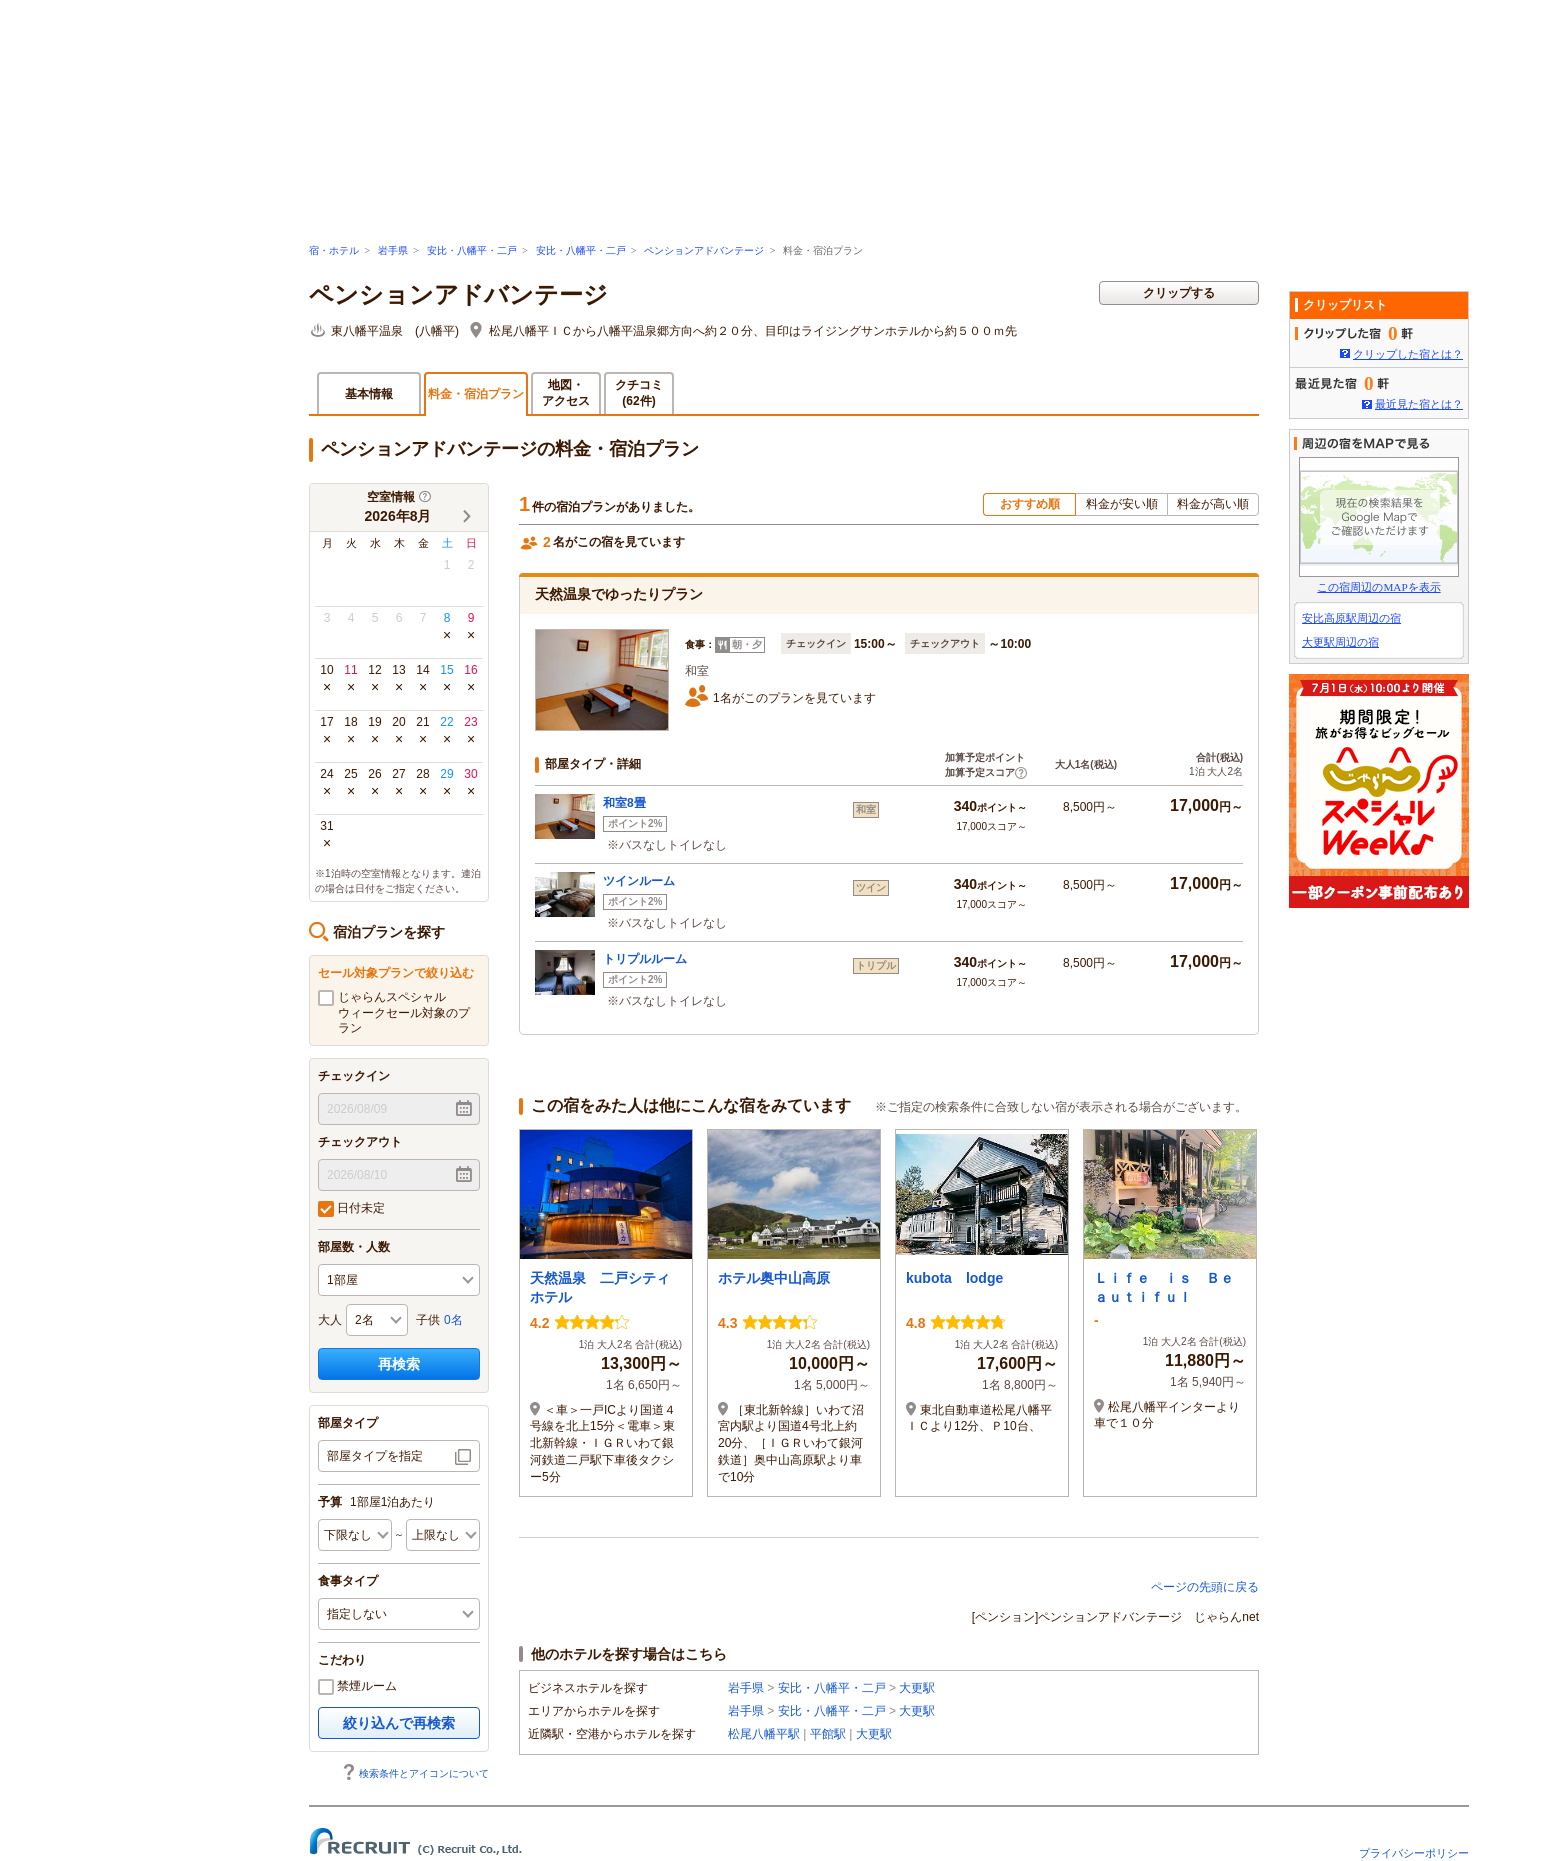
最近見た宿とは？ (1419, 404)
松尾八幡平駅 (764, 1734)
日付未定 (351, 1209)
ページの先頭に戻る (1205, 1587)
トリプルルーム (645, 959)
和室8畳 (624, 803)
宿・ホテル (334, 250)
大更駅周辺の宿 (1340, 642)
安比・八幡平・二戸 (472, 250)
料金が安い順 (1122, 504)
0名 (453, 1320)
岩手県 (393, 250)
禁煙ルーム (357, 1687)
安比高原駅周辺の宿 (1351, 618)
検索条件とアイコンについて (415, 1773)
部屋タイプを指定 (375, 1456)
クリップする (1179, 293)
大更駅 (917, 1688)
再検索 (399, 1364)
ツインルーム (639, 881)
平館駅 (828, 1734)
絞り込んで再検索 (399, 1723)
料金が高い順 (1213, 504)
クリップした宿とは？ (1408, 354)
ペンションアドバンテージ (704, 250)
